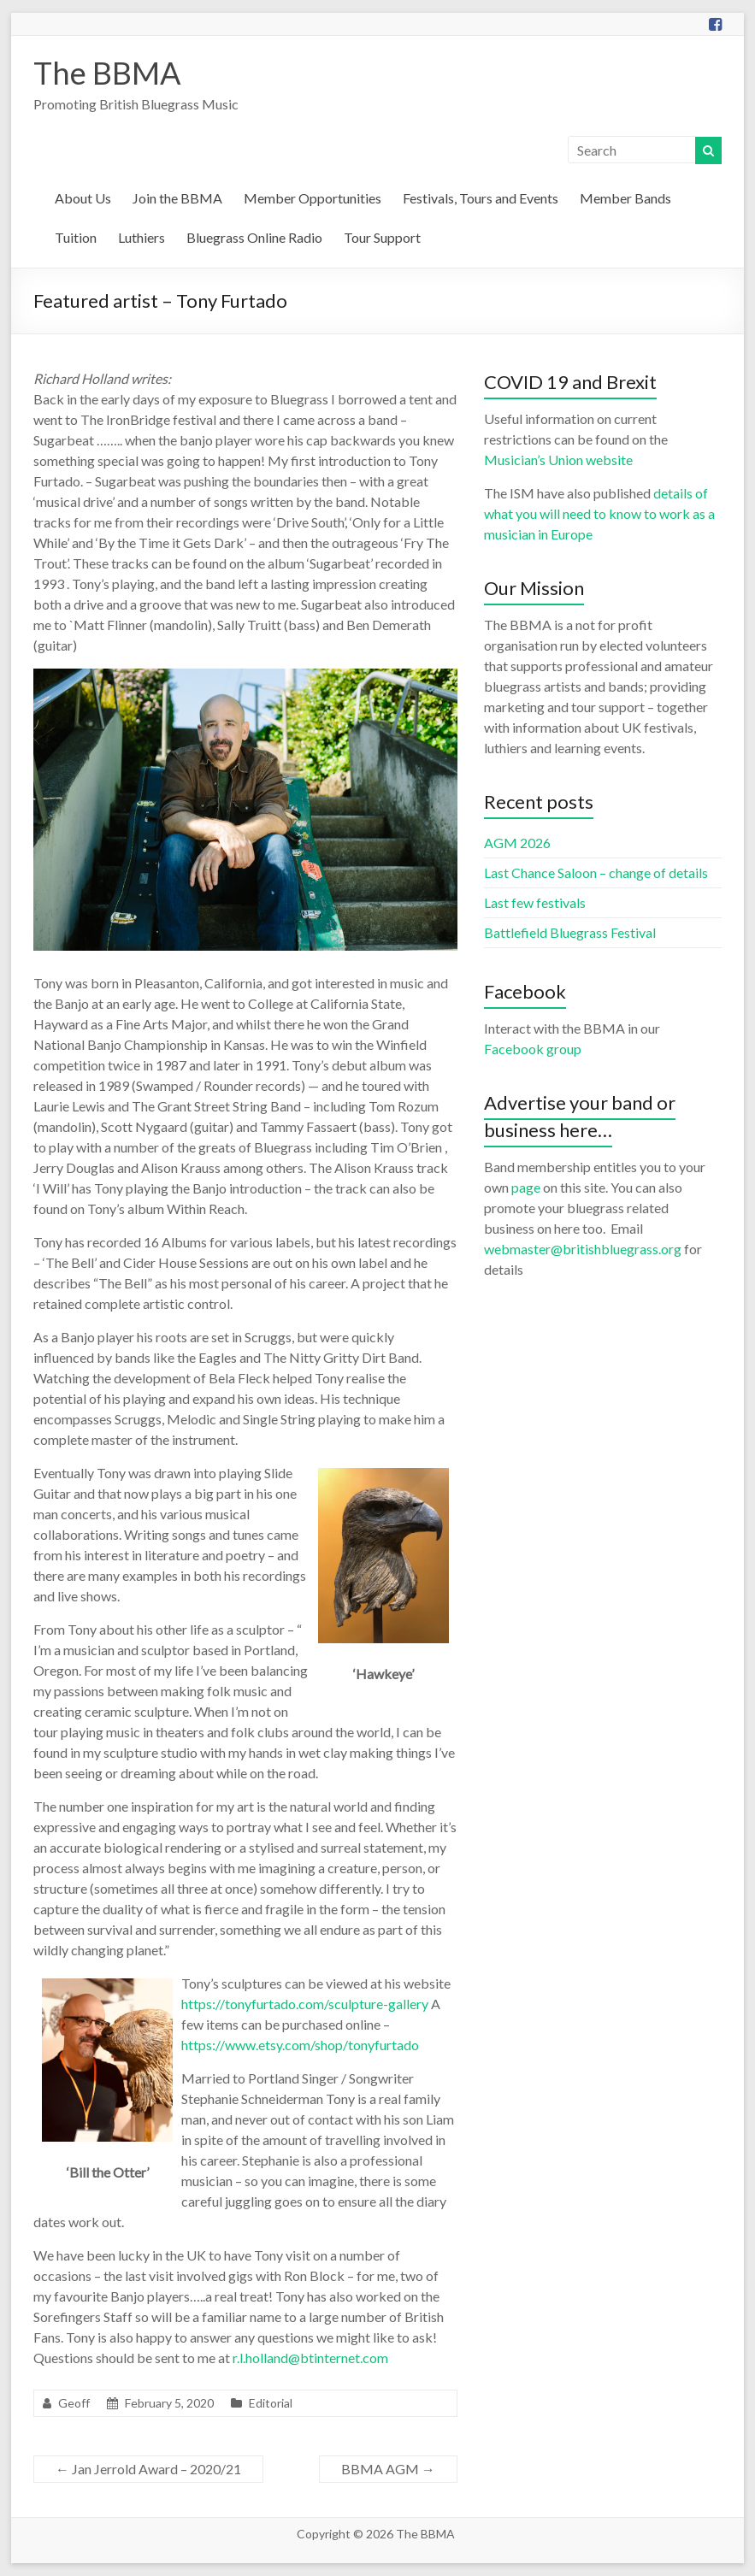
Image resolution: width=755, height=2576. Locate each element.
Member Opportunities (312, 198)
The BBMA (106, 72)
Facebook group (532, 1048)
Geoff (74, 2403)
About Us (83, 198)
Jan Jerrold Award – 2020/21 (148, 2469)
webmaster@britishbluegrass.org (582, 1249)
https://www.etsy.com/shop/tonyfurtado (300, 2045)
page (525, 1187)
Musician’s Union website (558, 459)
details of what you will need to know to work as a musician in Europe (599, 513)
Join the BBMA (177, 198)
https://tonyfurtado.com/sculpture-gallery (304, 2003)
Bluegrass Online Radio (254, 237)
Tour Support (382, 237)
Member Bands (625, 198)
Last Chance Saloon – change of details (596, 872)
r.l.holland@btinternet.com (310, 2357)
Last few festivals (535, 902)
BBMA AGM (388, 2469)
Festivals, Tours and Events (480, 198)
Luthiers (141, 237)
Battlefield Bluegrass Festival (570, 932)
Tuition (76, 237)
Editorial (270, 2403)
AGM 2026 (517, 842)
